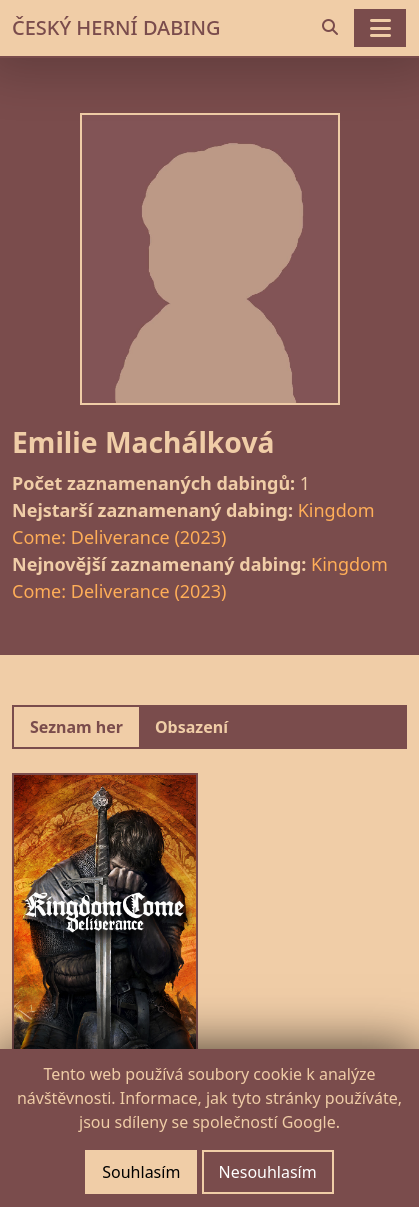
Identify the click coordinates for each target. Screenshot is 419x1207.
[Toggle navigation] (380, 28)
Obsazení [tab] (191, 727)
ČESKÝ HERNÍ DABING (116, 27)
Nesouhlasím (268, 1172)
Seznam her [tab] (76, 727)
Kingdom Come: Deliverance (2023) (193, 523)
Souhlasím (141, 1172)
